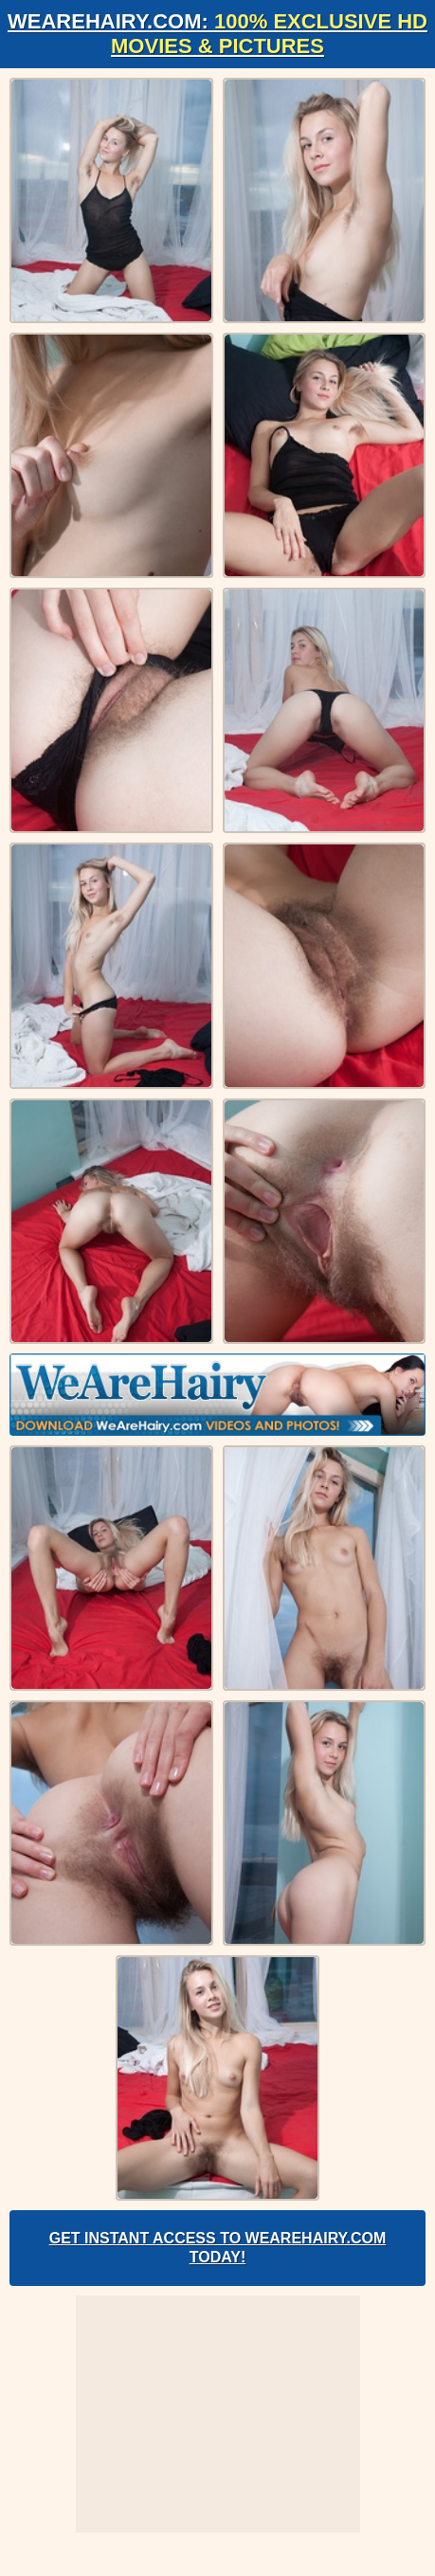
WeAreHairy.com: (217, 33)
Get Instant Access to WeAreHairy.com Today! (218, 2247)
